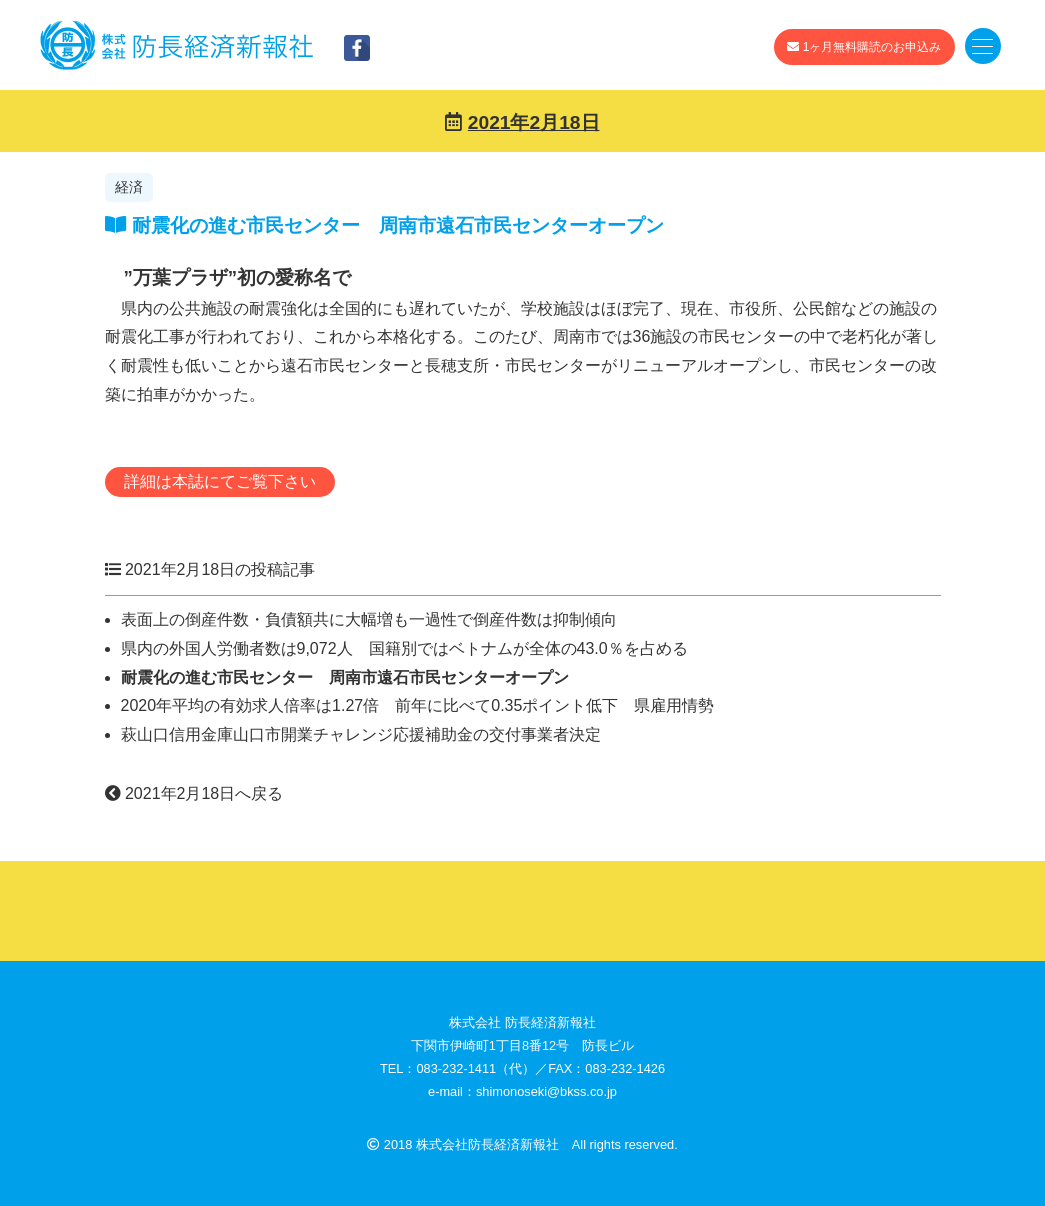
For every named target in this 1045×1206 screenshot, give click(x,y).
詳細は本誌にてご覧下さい (220, 481)
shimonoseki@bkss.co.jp (546, 1091)
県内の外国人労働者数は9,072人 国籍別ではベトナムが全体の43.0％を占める (404, 648)
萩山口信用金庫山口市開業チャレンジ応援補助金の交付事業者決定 (361, 734)
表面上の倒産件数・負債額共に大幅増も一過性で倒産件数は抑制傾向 (377, 619)
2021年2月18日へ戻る (194, 793)
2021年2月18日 (534, 122)
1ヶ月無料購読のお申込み (864, 47)
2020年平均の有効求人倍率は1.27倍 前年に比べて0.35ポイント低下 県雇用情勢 (418, 705)
